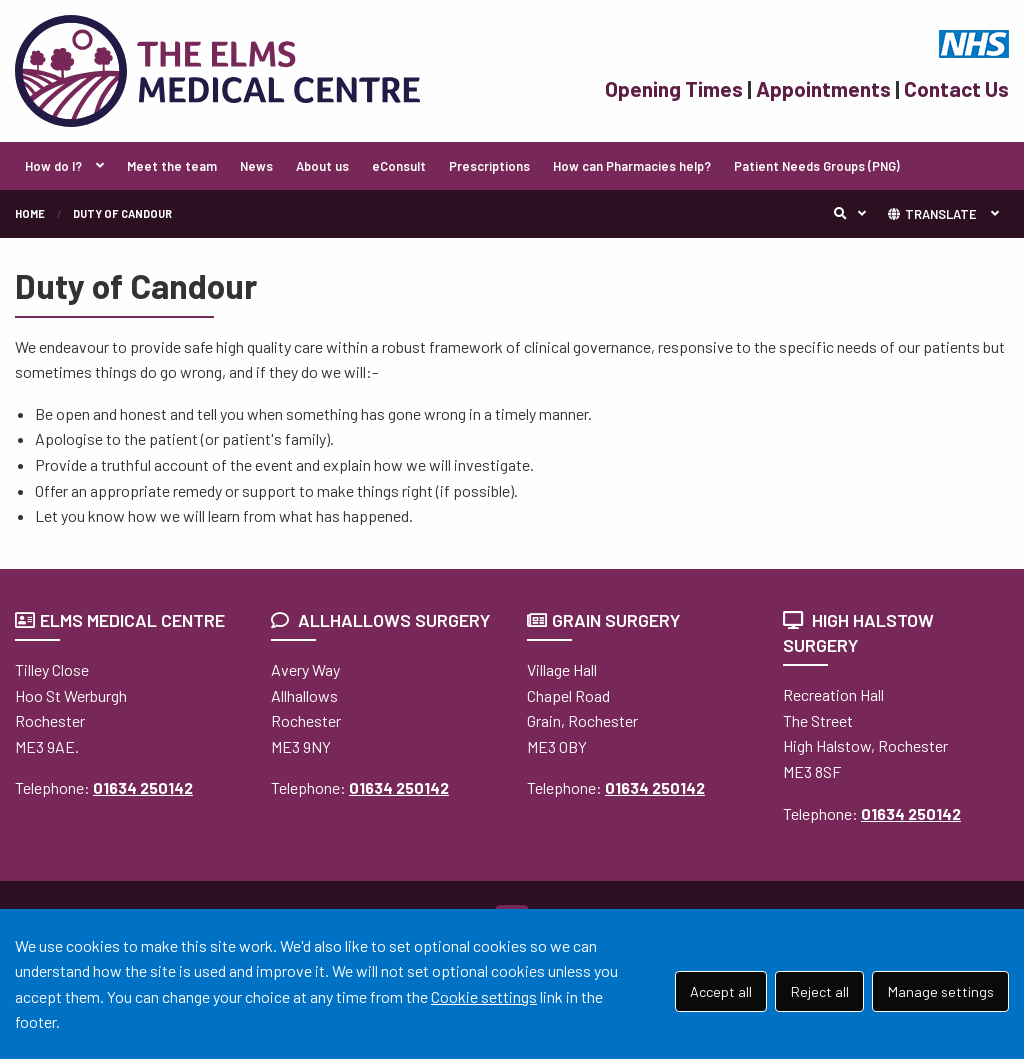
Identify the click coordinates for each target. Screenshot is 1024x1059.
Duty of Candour (122, 213)
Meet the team (172, 166)
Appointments (823, 88)
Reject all (820, 991)
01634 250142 (143, 787)
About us (322, 166)
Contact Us (956, 88)
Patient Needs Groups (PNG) (817, 166)
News (256, 166)
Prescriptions (489, 166)
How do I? (53, 166)
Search (855, 214)
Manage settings (941, 991)
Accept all (721, 991)
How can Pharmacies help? (632, 166)
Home (30, 213)
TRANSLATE (931, 214)
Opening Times (674, 88)
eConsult (399, 166)
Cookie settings (484, 996)
